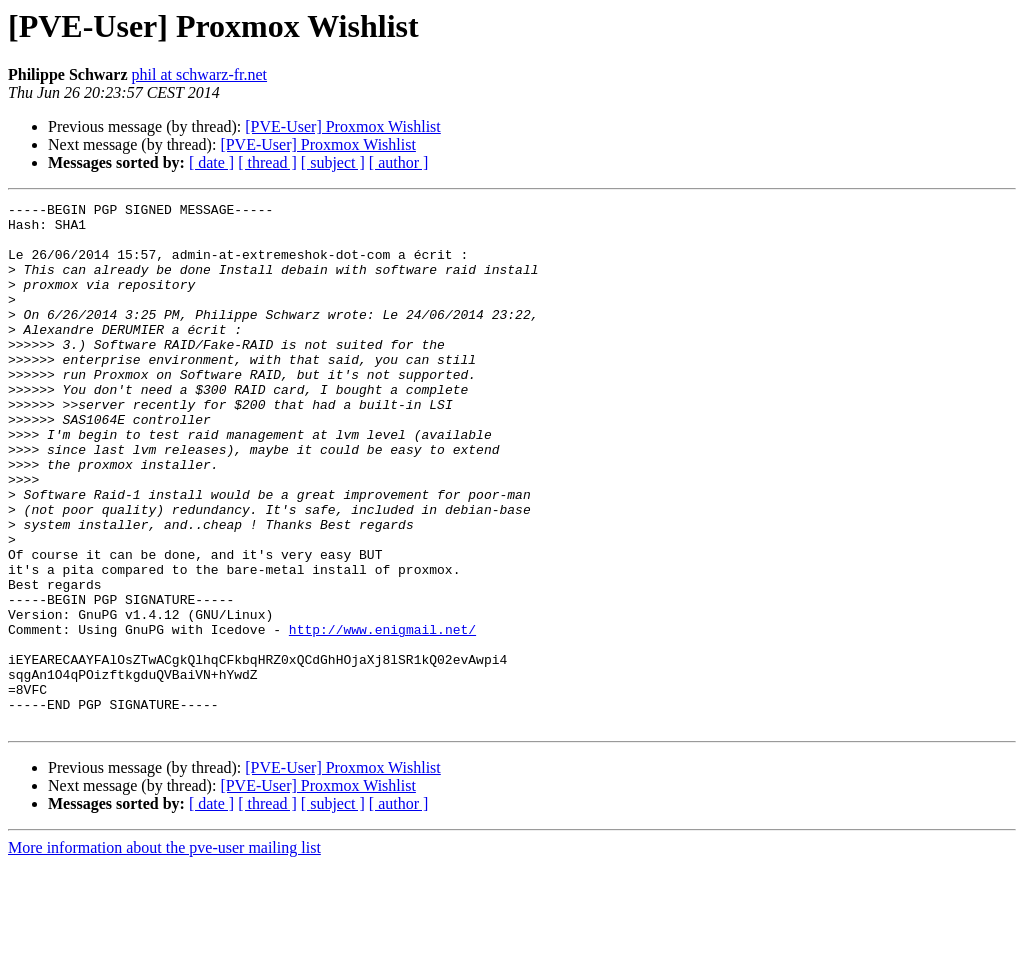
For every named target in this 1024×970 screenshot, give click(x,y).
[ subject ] (333, 162)
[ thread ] (267, 162)
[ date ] (211, 162)
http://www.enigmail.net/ (382, 716)
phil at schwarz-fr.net (200, 74)
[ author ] (399, 162)
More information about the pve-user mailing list (164, 952)
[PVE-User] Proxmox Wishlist (343, 126)
